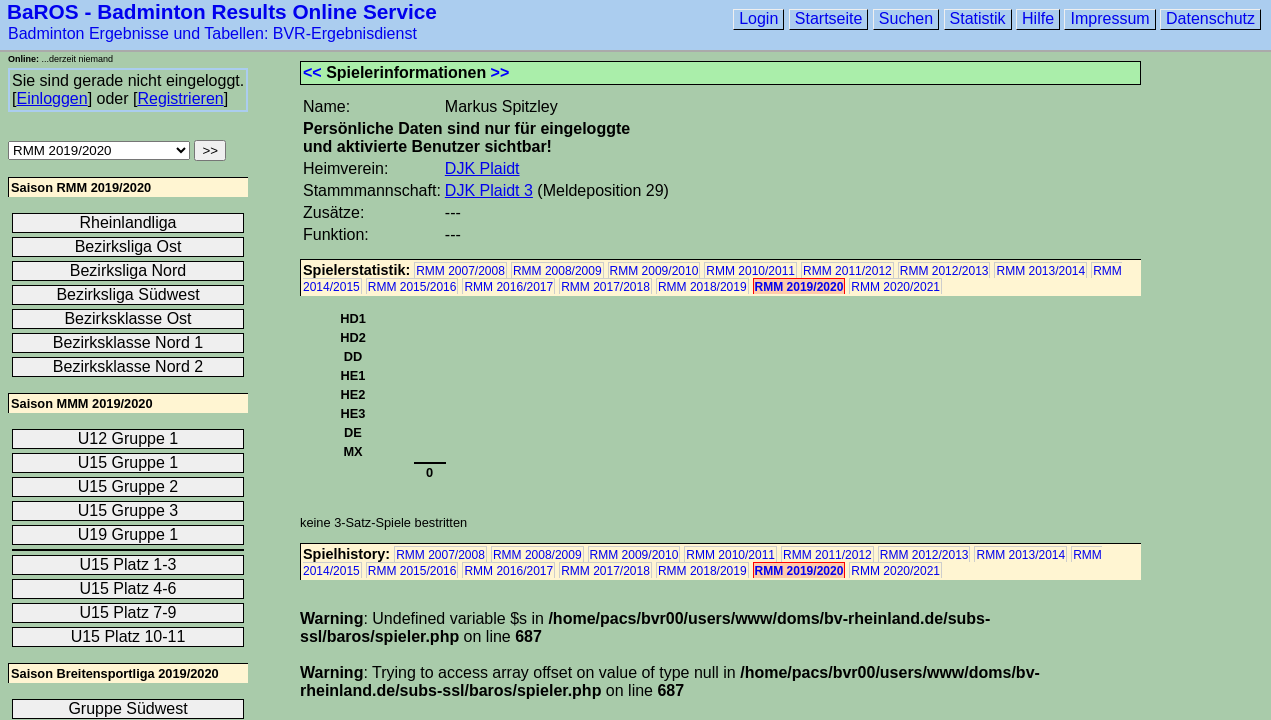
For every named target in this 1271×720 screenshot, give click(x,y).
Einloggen (51, 98)
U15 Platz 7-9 (128, 612)
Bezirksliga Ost (128, 246)
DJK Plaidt (482, 168)
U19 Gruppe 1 (128, 534)
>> (500, 72)
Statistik (978, 18)
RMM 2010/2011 (750, 271)
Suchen (906, 18)
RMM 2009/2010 (654, 271)
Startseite (829, 18)
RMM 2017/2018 (605, 287)
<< (312, 72)
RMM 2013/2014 (1040, 271)
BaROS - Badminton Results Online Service (222, 11)
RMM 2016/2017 (508, 287)
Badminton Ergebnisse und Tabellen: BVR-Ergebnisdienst (212, 33)
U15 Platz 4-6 (128, 588)
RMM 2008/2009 (557, 271)
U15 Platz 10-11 (128, 636)
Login (758, 18)
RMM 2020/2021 (895, 287)
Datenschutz (1210, 18)
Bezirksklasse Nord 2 (128, 366)
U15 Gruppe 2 (128, 486)
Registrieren (180, 98)
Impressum (1109, 18)
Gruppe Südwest (127, 708)
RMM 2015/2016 (412, 287)
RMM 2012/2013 (944, 271)
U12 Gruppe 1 (128, 438)
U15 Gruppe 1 (128, 462)
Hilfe (1038, 18)
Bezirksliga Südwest (127, 294)
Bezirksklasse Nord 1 (128, 342)
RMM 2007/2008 (460, 271)
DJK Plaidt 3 (489, 190)
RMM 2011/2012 (847, 271)
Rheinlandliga (128, 222)
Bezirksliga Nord (128, 270)
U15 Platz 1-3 (128, 564)
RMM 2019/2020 (799, 287)
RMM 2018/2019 (702, 287)
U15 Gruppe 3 (128, 510)
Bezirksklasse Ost (127, 318)
